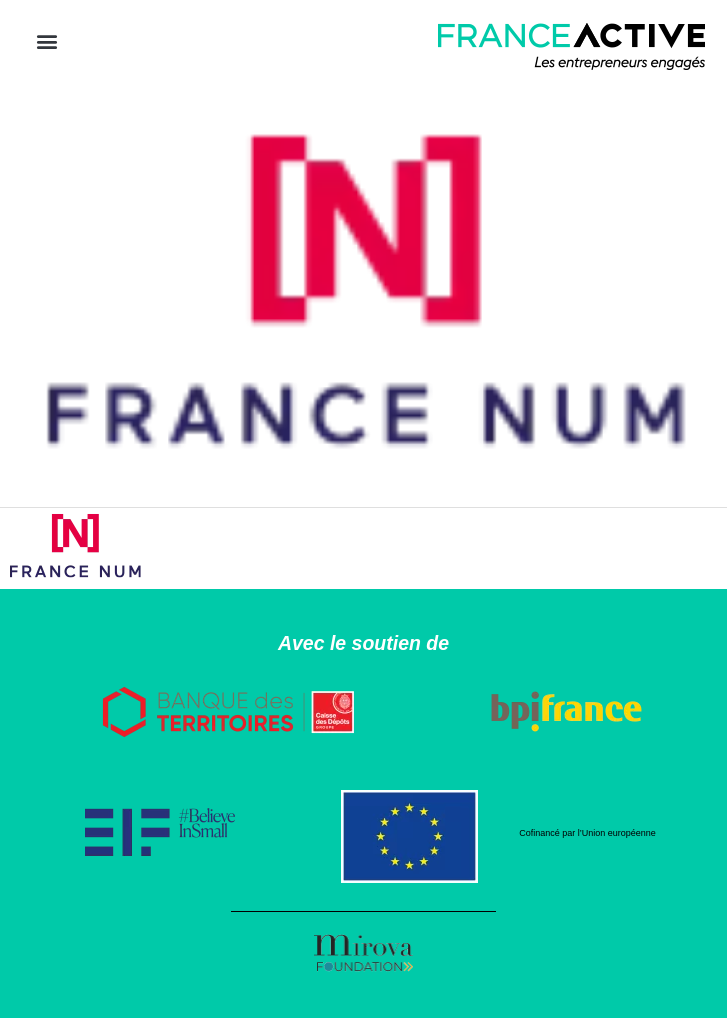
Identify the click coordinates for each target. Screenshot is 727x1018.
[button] (46, 41)
